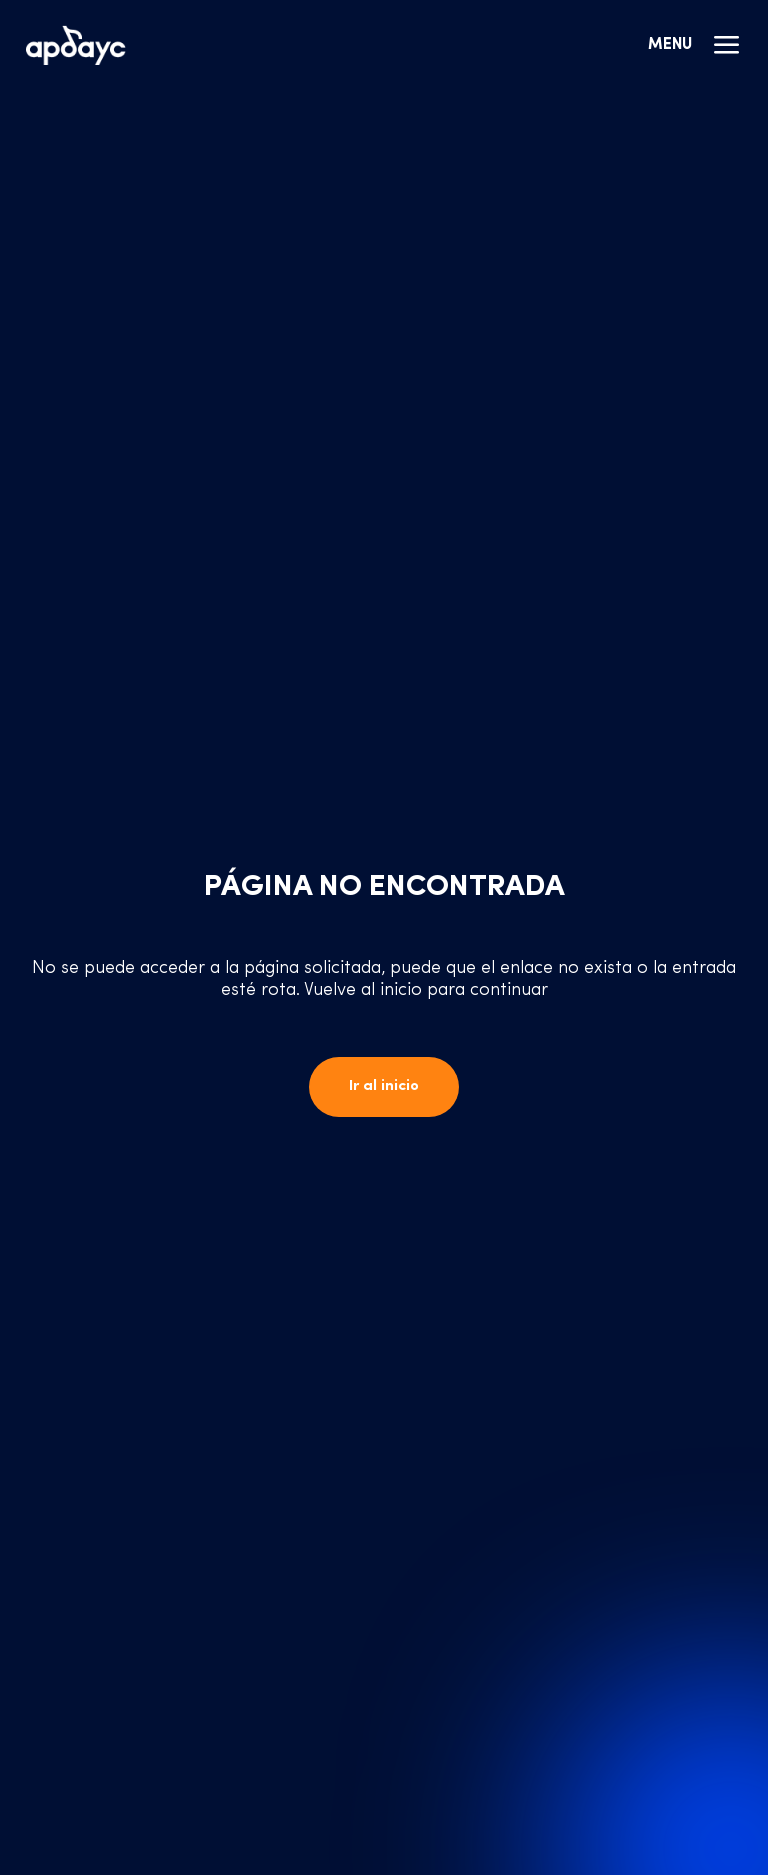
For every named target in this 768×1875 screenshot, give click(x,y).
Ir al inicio (384, 1086)
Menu (695, 45)
